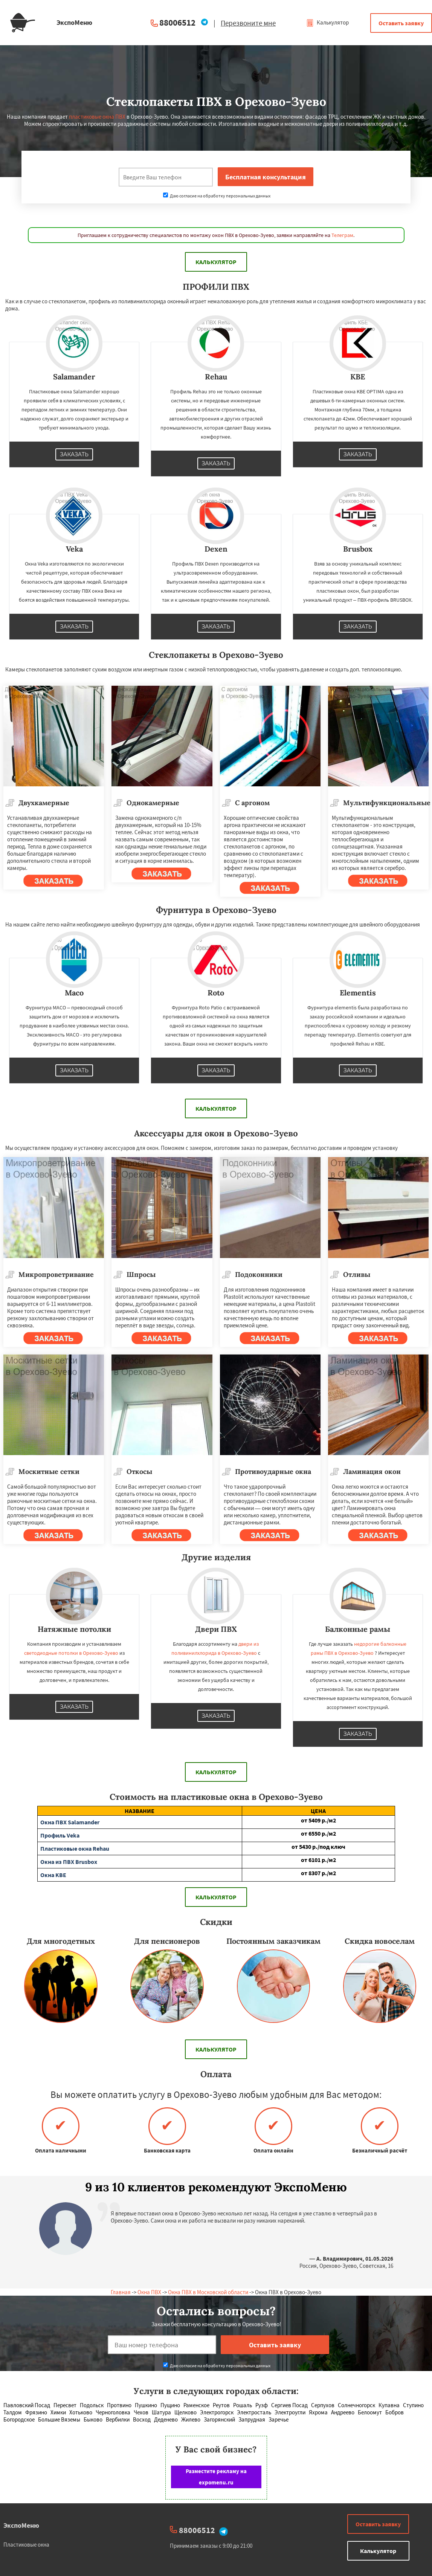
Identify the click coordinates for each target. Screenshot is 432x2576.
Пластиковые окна (26, 2544)
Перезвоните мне (248, 23)
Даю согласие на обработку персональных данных (216, 196)
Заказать (74, 454)
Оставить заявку (401, 23)
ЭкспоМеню (21, 2525)
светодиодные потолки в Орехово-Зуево (71, 1653)
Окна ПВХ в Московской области (208, 2292)
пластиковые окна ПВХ (97, 116)
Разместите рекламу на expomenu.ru (216, 2476)
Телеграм (342, 235)
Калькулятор (327, 22)
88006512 (177, 22)
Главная (121, 2292)
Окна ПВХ (149, 2292)
